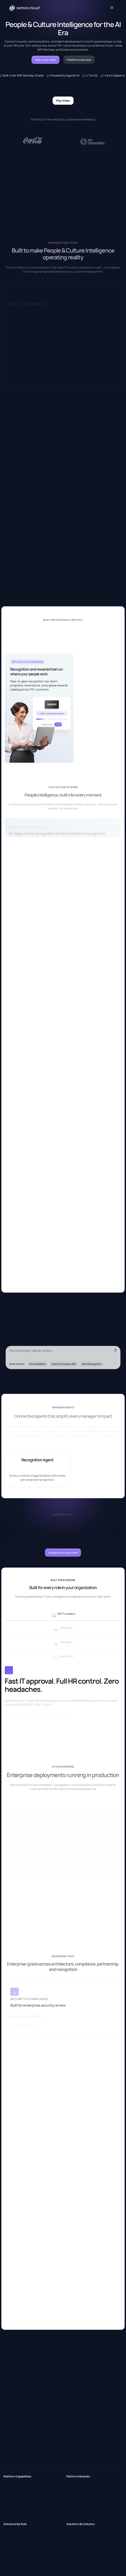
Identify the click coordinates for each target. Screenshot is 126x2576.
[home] (24, 8)
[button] (112, 8)
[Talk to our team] (45, 60)
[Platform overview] (79, 60)
